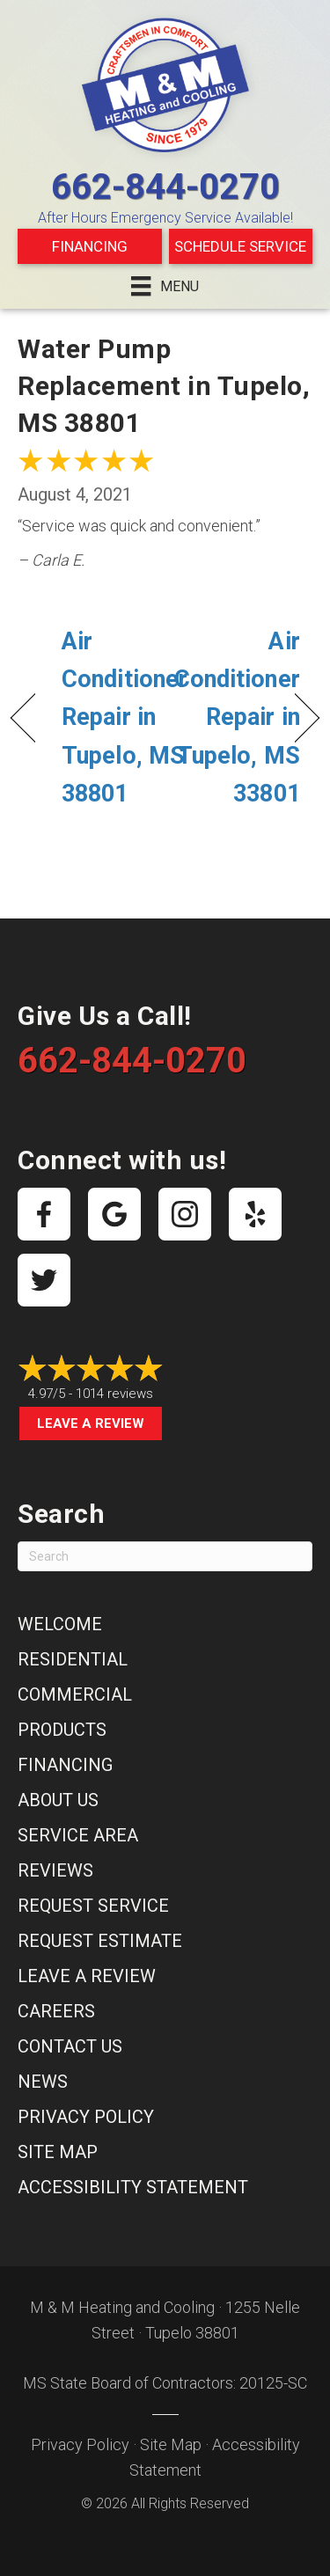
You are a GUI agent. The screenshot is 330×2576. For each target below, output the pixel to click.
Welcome (60, 1624)
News (43, 2081)
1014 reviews (114, 1393)
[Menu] (164, 286)
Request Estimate (100, 1940)
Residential (73, 1659)
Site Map (58, 2152)
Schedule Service (240, 246)
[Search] (165, 1556)
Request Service (93, 1905)
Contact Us (70, 2046)
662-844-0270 (165, 187)
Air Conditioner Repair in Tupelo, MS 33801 (237, 717)
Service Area (78, 1835)
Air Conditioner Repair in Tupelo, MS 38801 (124, 717)
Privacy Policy (86, 2116)
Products (62, 1729)
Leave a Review (90, 1423)
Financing (90, 246)
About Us (58, 1800)
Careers (56, 2011)
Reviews (55, 1870)
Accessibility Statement (133, 2187)
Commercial (75, 1694)
